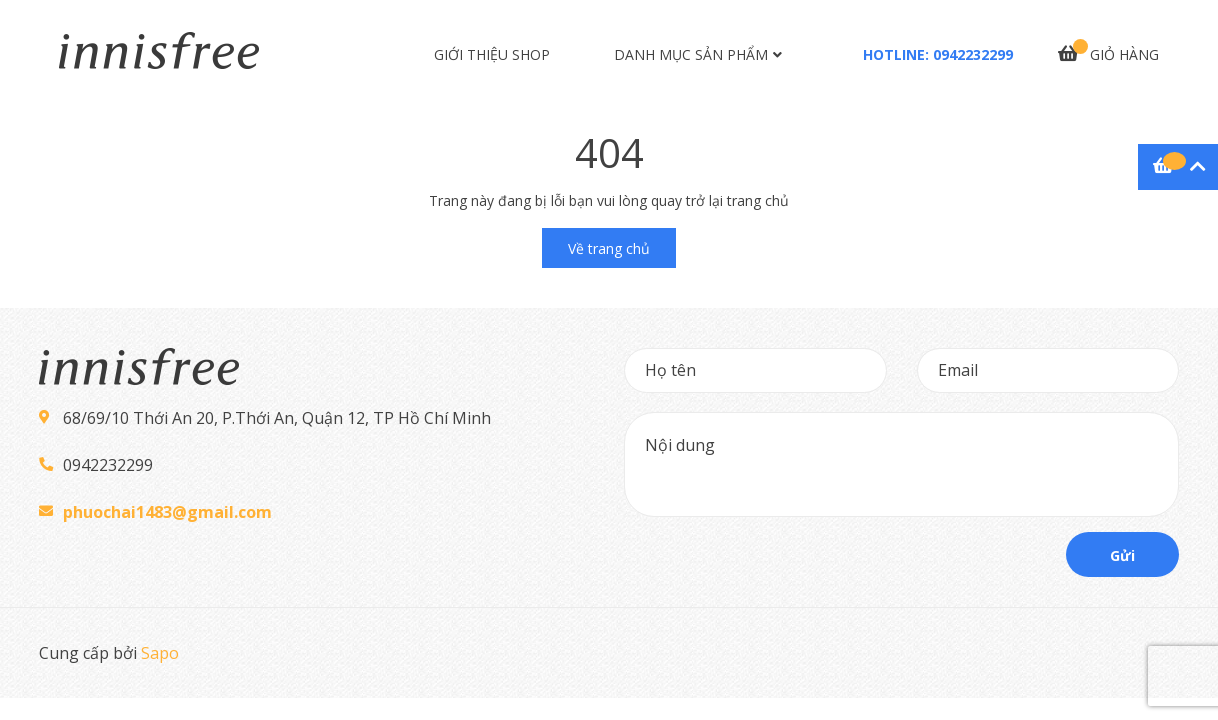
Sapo (160, 653)
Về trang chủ (609, 248)
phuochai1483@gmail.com (167, 512)
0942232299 (973, 54)
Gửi (1122, 555)
